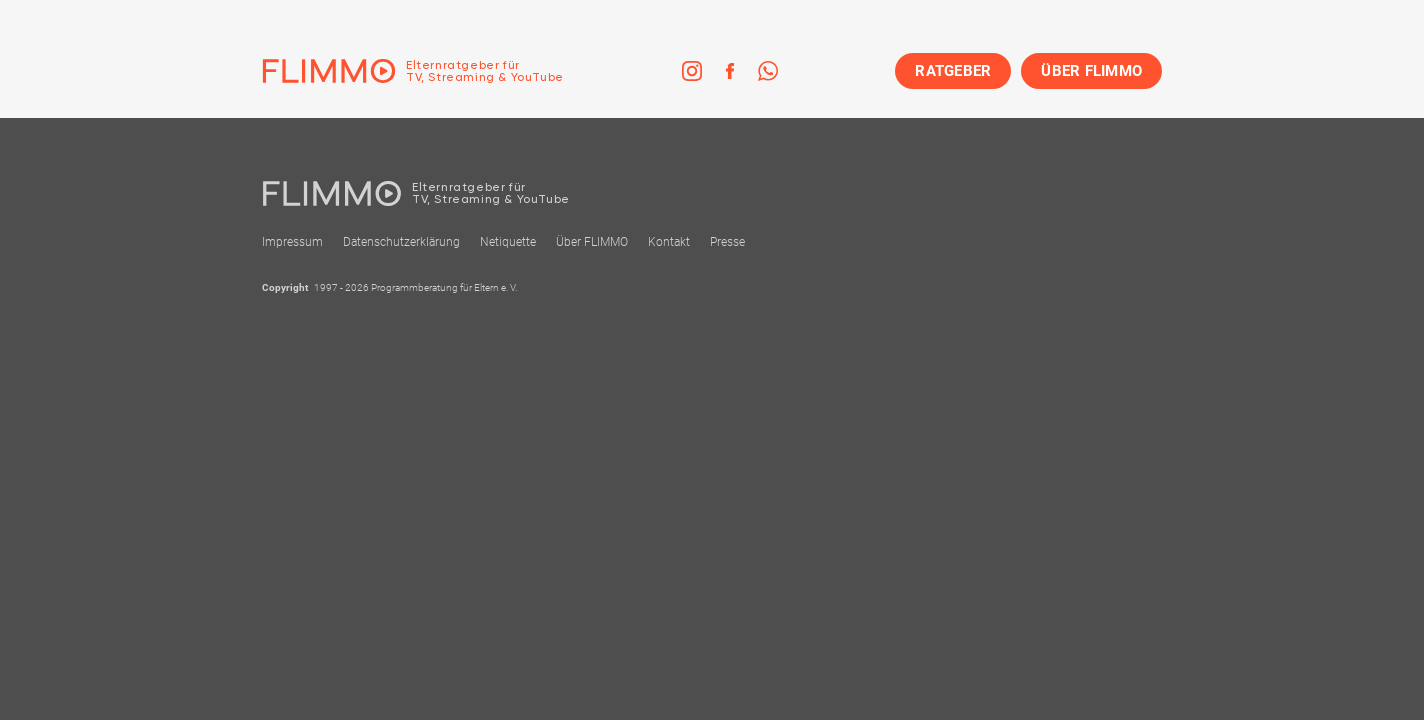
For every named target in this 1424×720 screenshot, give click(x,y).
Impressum (292, 242)
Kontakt (669, 242)
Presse (727, 242)
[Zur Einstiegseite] (413, 71)
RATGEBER (953, 71)
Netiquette (508, 242)
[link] (692, 71)
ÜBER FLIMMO (1091, 71)
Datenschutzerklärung (401, 242)
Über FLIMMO (592, 242)
